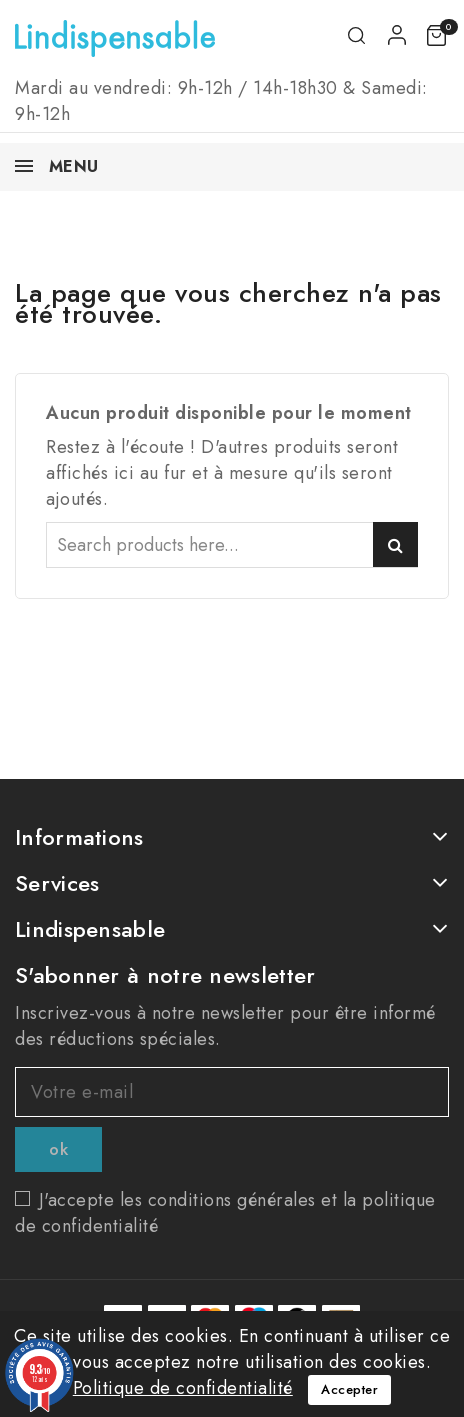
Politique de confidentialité (183, 1388)
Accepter (349, 1389)
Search (395, 544)
